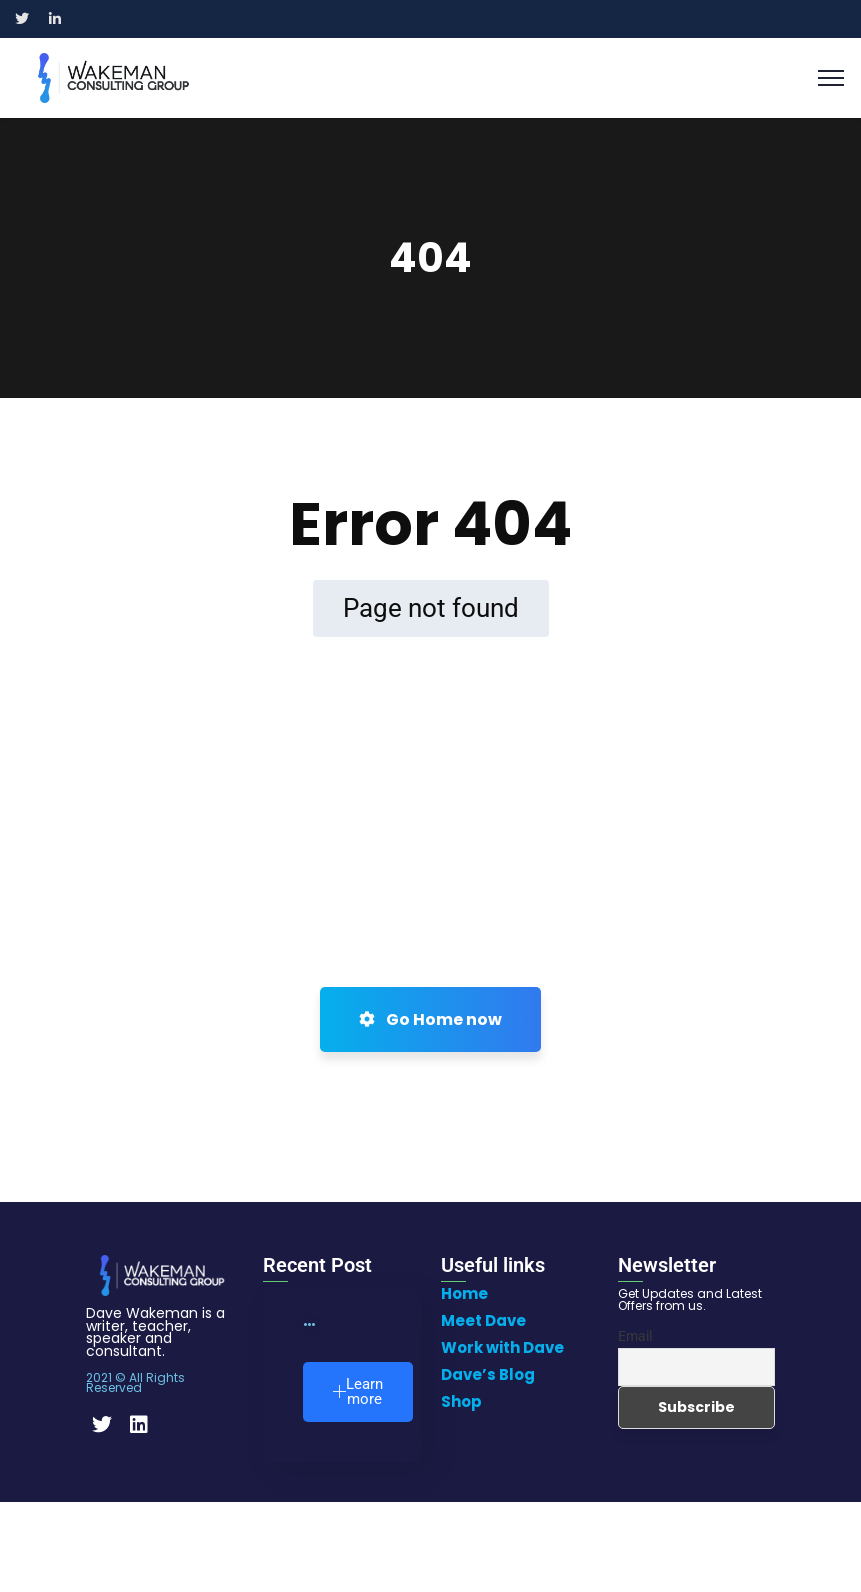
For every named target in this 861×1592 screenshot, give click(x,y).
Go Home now (430, 1019)
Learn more (358, 1391)
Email (635, 1336)
